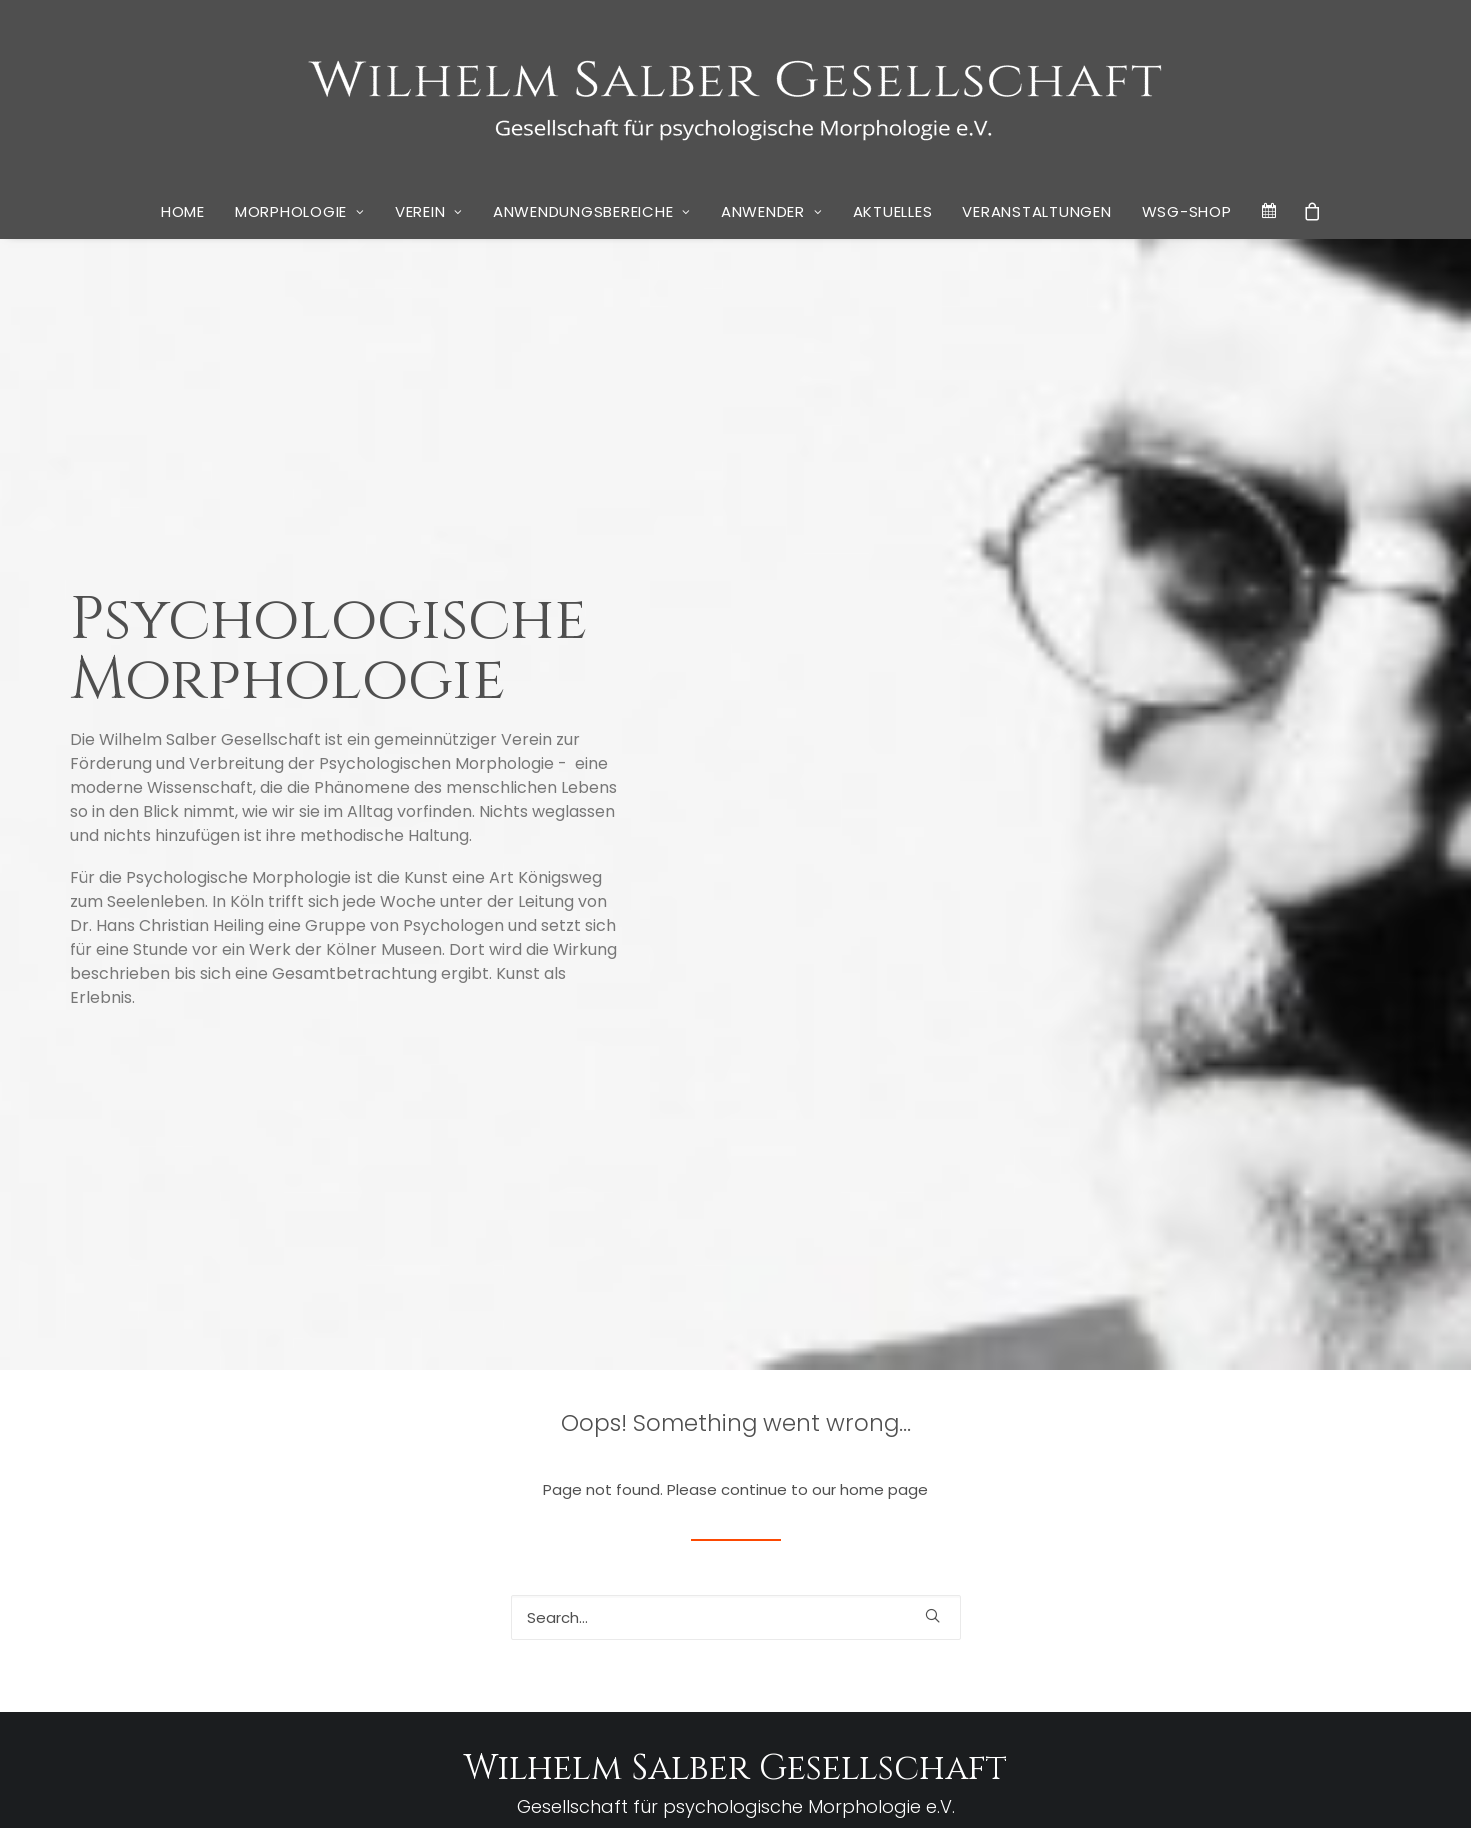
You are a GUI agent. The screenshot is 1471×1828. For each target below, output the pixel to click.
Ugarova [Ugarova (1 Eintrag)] (1297, 1628)
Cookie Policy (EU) (735, 1788)
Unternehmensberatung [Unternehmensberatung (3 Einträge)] (1090, 1651)
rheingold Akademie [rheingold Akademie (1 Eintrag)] (1273, 1581)
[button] (932, 1129)
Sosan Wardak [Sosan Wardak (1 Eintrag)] (1186, 1605)
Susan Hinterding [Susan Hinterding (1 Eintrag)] (1168, 1628)
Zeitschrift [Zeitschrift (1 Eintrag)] (1366, 1681)
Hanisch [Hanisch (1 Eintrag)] (1171, 1515)
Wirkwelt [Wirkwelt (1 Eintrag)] (1312, 1681)
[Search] (736, 1130)
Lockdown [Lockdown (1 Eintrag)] (1364, 1550)
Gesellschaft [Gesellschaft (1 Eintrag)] (1112, 1515)
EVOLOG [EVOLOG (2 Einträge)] (1175, 1487)
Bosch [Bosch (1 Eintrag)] (1213, 1460)
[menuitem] (183, 212)
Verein (429, 211)
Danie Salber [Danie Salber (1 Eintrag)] (1350, 1460)
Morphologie (300, 211)
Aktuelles (893, 211)
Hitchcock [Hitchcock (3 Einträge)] (1241, 1512)
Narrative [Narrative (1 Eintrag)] (1043, 1581)
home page (884, 1002)
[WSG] (735, 92)
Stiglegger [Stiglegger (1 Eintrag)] (1091, 1628)
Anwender (772, 211)
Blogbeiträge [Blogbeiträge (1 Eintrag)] (1159, 1460)
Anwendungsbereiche (592, 211)
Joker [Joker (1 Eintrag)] (1084, 1550)
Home (183, 211)
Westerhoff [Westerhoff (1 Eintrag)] (1104, 1681)
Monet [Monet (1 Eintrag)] (998, 1581)
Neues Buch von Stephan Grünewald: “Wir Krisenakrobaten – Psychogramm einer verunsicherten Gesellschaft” (288, 1603)
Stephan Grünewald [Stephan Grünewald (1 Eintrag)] (1336, 1605)
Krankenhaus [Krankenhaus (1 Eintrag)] (1137, 1550)
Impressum (542, 1788)
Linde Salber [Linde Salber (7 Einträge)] (1255, 1545)
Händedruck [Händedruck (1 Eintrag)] (1322, 1515)
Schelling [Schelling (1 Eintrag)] (1119, 1605)
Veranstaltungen (1036, 211)
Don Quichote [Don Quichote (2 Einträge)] (1033, 1487)
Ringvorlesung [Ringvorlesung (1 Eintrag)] (1053, 1605)
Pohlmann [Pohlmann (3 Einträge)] (1117, 1578)
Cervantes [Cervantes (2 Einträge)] (1273, 1458)
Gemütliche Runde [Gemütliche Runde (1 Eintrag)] (1346, 1489)
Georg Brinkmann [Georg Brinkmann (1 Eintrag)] (1028, 1515)
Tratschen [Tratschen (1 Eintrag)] (1245, 1628)
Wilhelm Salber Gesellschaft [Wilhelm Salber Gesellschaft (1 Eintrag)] (1211, 1681)
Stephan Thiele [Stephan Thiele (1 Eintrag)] (1021, 1628)
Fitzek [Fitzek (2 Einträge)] (1230, 1487)
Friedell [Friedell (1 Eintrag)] (1274, 1489)
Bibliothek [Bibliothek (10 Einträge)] (1052, 1453)
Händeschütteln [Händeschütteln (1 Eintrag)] (1024, 1550)
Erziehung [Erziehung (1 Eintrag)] (1115, 1489)
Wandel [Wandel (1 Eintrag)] (1223, 1654)
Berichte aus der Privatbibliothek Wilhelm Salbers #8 (296, 1444)
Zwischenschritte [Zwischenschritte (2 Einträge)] (1045, 1703)
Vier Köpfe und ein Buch (402, 1654)
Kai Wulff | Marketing (957, 1788)
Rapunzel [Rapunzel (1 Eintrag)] (1191, 1581)
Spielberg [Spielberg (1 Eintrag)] (1254, 1605)
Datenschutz (627, 1788)
